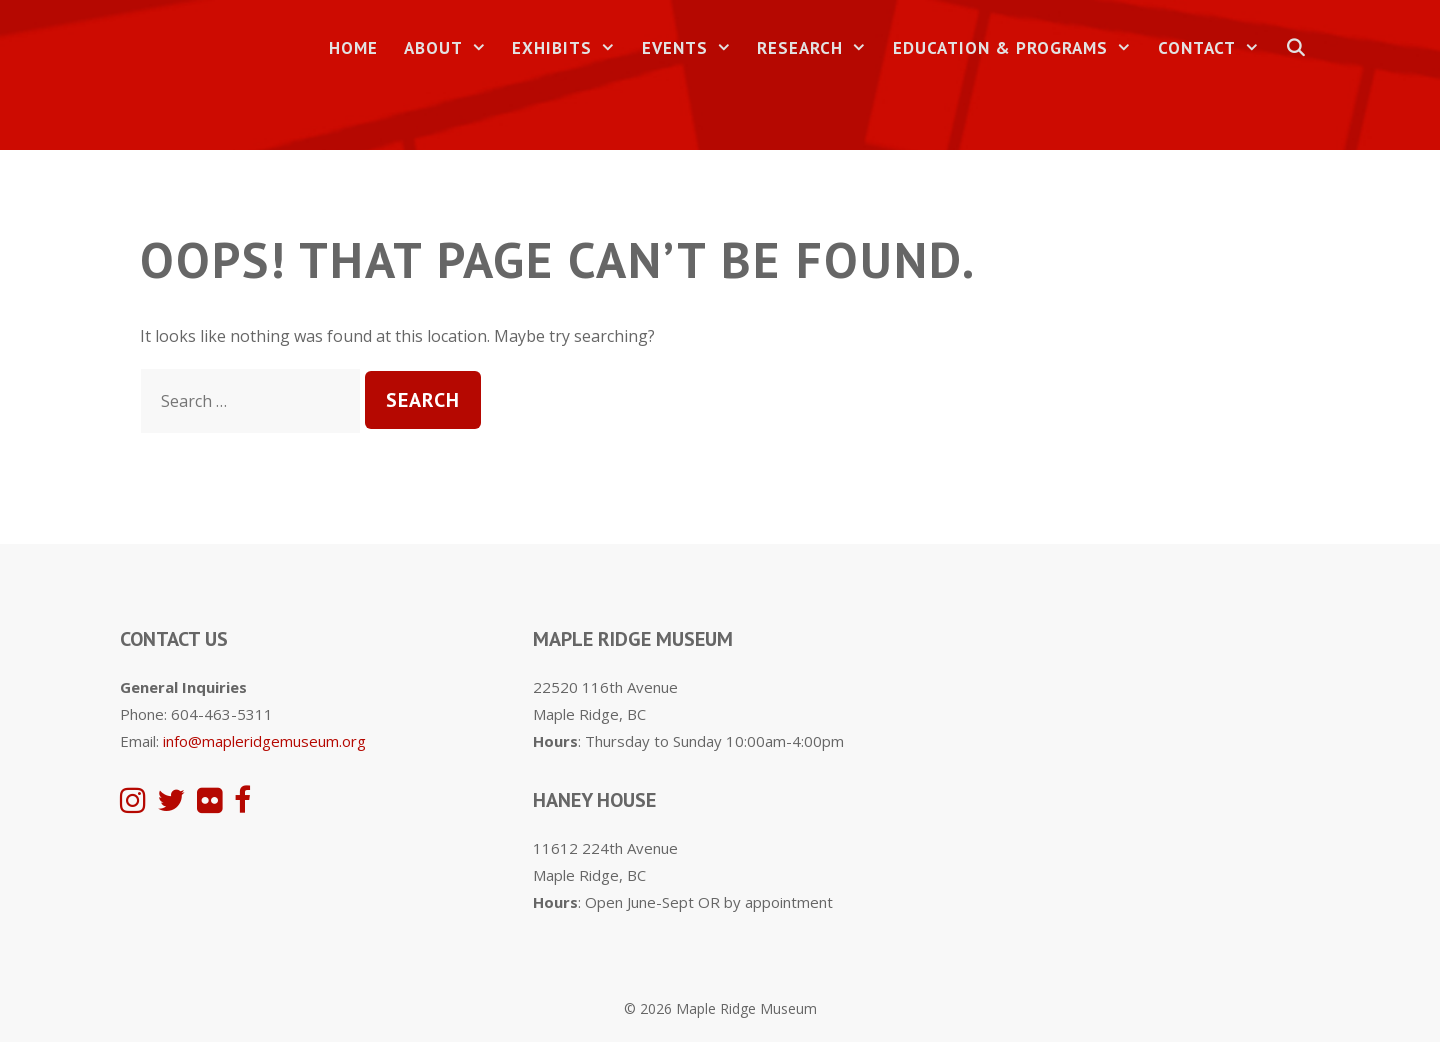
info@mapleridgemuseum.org (264, 741)
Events (693, 48)
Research (818, 48)
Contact (1215, 48)
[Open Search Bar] (1296, 48)
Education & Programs (1019, 48)
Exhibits (570, 48)
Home (353, 48)
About (452, 48)
